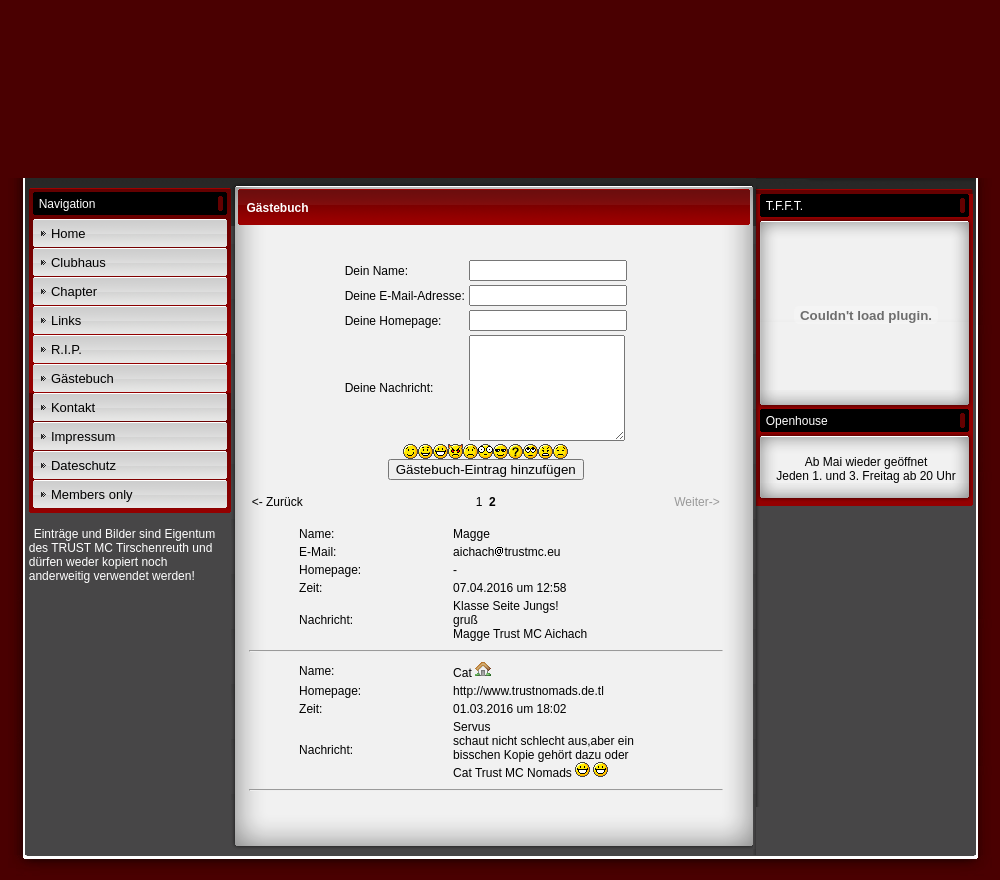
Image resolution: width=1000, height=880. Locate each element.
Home (68, 233)
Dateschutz (83, 465)
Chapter (74, 291)
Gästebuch (82, 378)
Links (66, 320)
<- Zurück (277, 502)
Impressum (83, 436)
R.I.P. (66, 349)
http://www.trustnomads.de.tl (528, 691)
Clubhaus (78, 262)
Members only (92, 494)
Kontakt (73, 407)
